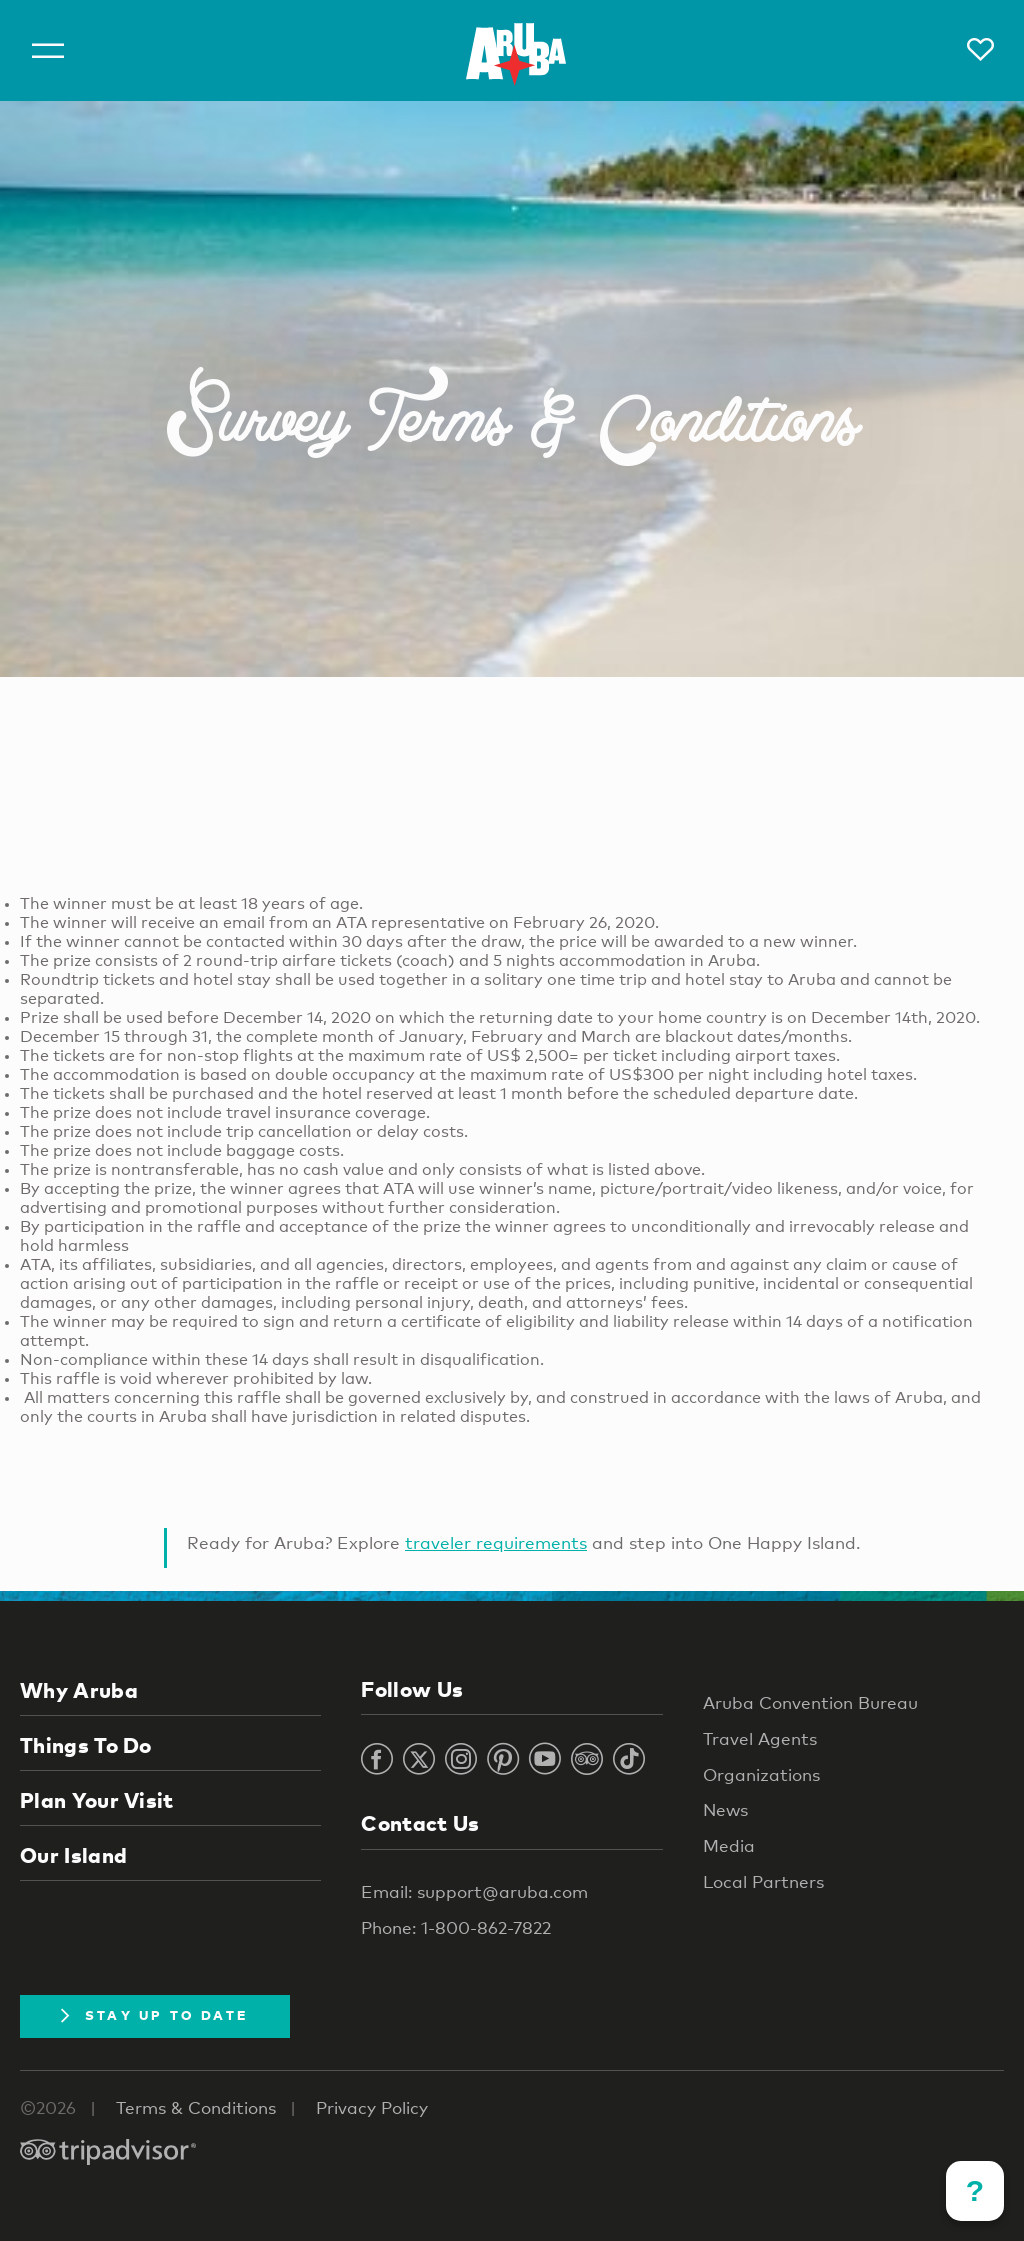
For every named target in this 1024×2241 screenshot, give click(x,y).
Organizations (761, 1774)
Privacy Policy (372, 2107)
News (725, 1809)
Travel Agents (760, 1738)
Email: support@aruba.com (474, 1891)
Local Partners (763, 1881)
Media (729, 1845)
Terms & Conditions (196, 2107)
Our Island (73, 1855)
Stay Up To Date (155, 2015)
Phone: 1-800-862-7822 (456, 1927)
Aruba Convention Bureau (810, 1702)
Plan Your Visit (97, 1800)
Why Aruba (79, 1690)
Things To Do (86, 1745)
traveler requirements (496, 1542)
